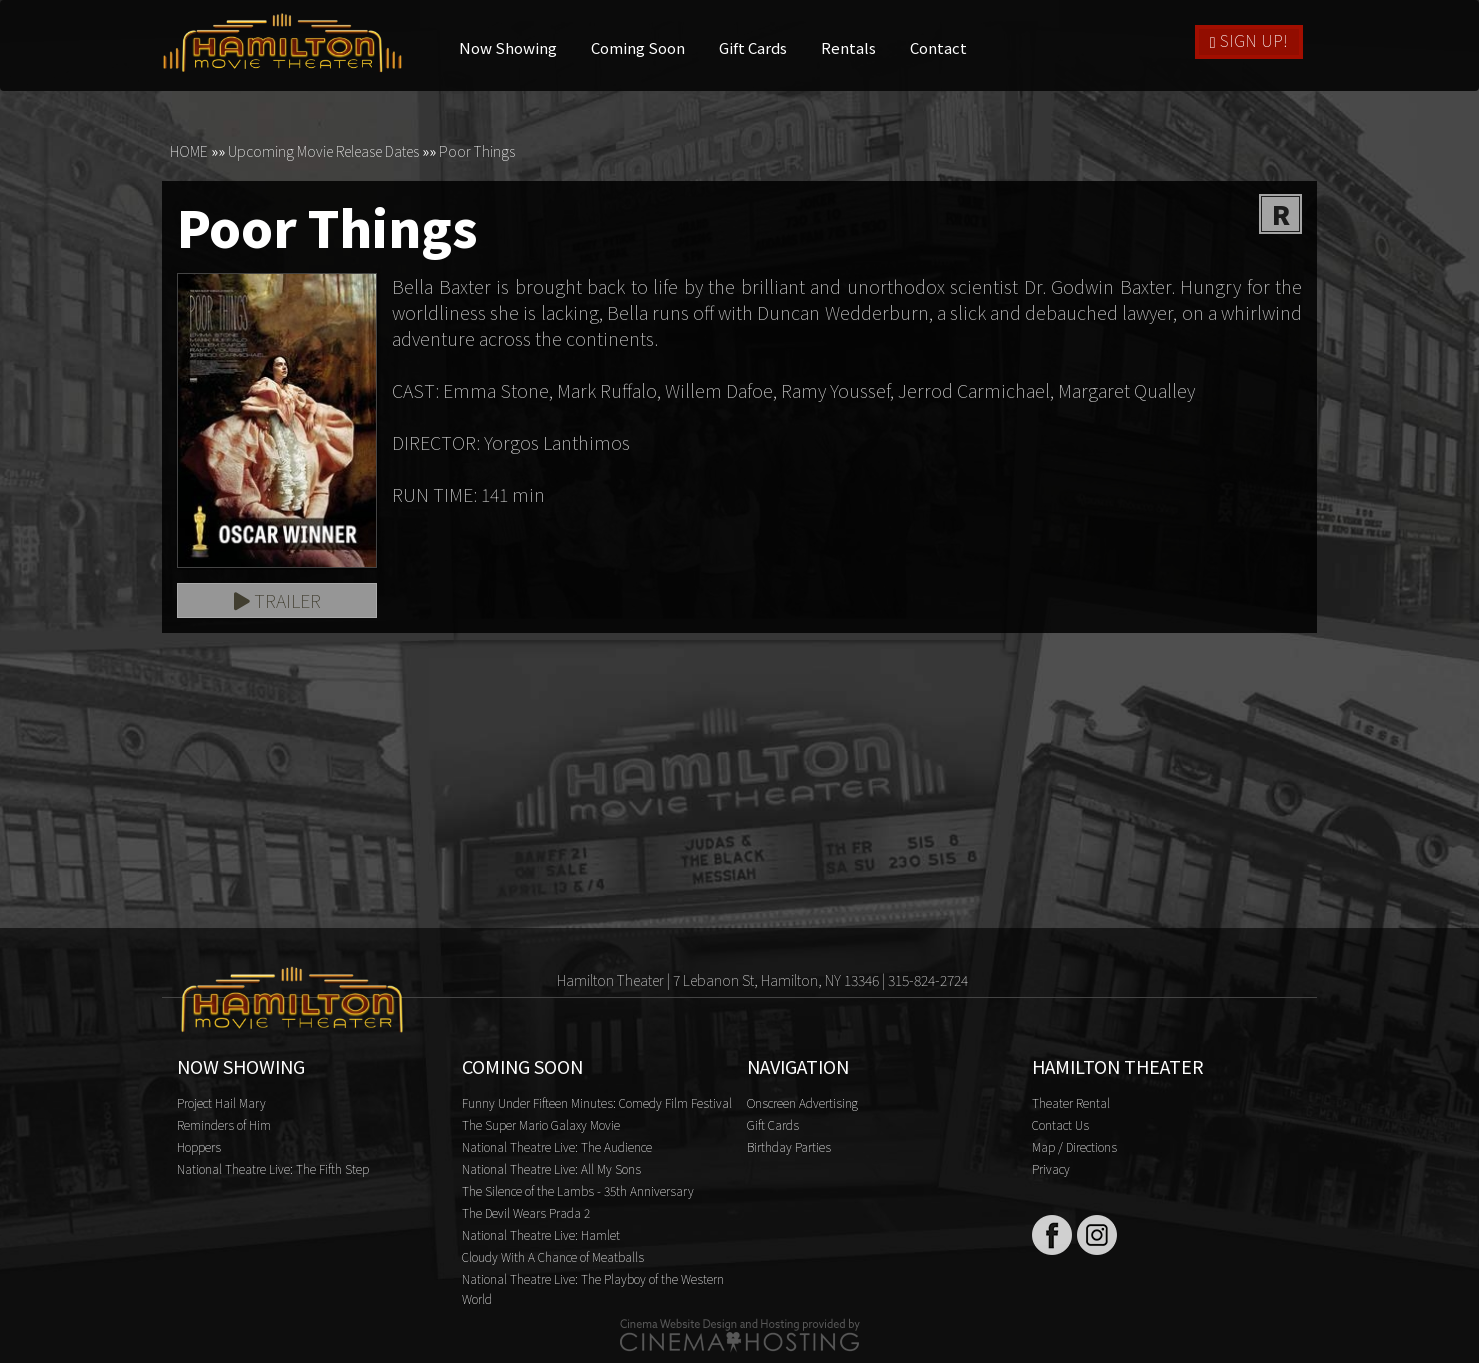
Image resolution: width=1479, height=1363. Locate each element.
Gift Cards (754, 47)
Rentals (849, 47)
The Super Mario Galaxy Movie (541, 1124)
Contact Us (1060, 1124)
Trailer (277, 600)
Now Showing (509, 47)
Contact (939, 47)
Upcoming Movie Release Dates (323, 151)
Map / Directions (1074, 1146)
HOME (189, 151)
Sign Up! (1249, 40)
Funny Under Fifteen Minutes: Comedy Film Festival (597, 1102)
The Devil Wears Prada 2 (526, 1212)
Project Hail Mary (221, 1102)
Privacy (1051, 1168)
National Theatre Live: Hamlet (541, 1234)
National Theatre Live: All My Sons (551, 1168)
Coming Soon (639, 47)
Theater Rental (1071, 1102)
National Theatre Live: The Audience (557, 1146)
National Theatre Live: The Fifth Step (273, 1168)
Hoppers (199, 1146)
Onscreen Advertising (802, 1102)
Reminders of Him (224, 1124)
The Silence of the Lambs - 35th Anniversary (578, 1190)
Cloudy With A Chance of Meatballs (553, 1256)
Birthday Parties (789, 1146)
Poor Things (477, 151)
